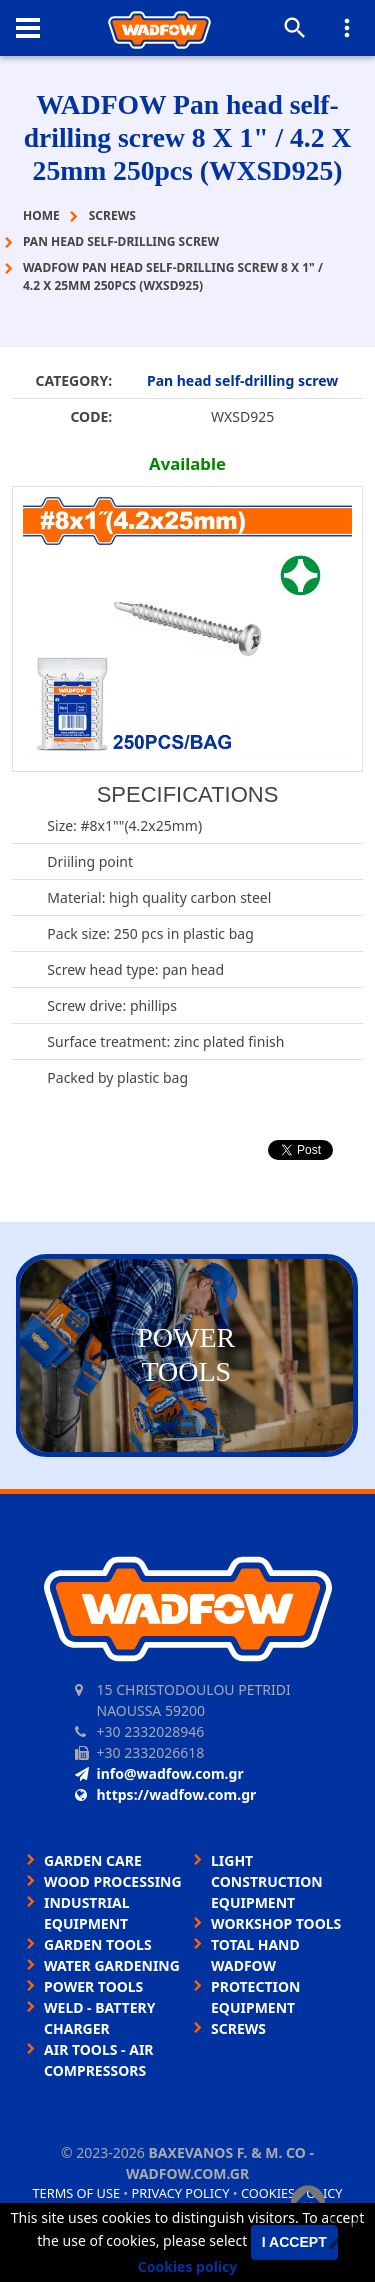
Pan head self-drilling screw (242, 380)
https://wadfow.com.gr (166, 1794)
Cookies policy (188, 2266)
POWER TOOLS (93, 1986)
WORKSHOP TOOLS (276, 1923)
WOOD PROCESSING (113, 1881)
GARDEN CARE (93, 1860)
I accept (294, 2242)
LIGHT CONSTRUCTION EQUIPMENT (267, 1881)
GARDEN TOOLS (98, 1944)
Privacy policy (181, 2193)
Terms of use (76, 2193)
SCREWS (238, 2028)
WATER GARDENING (112, 1965)
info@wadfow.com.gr (159, 1773)
